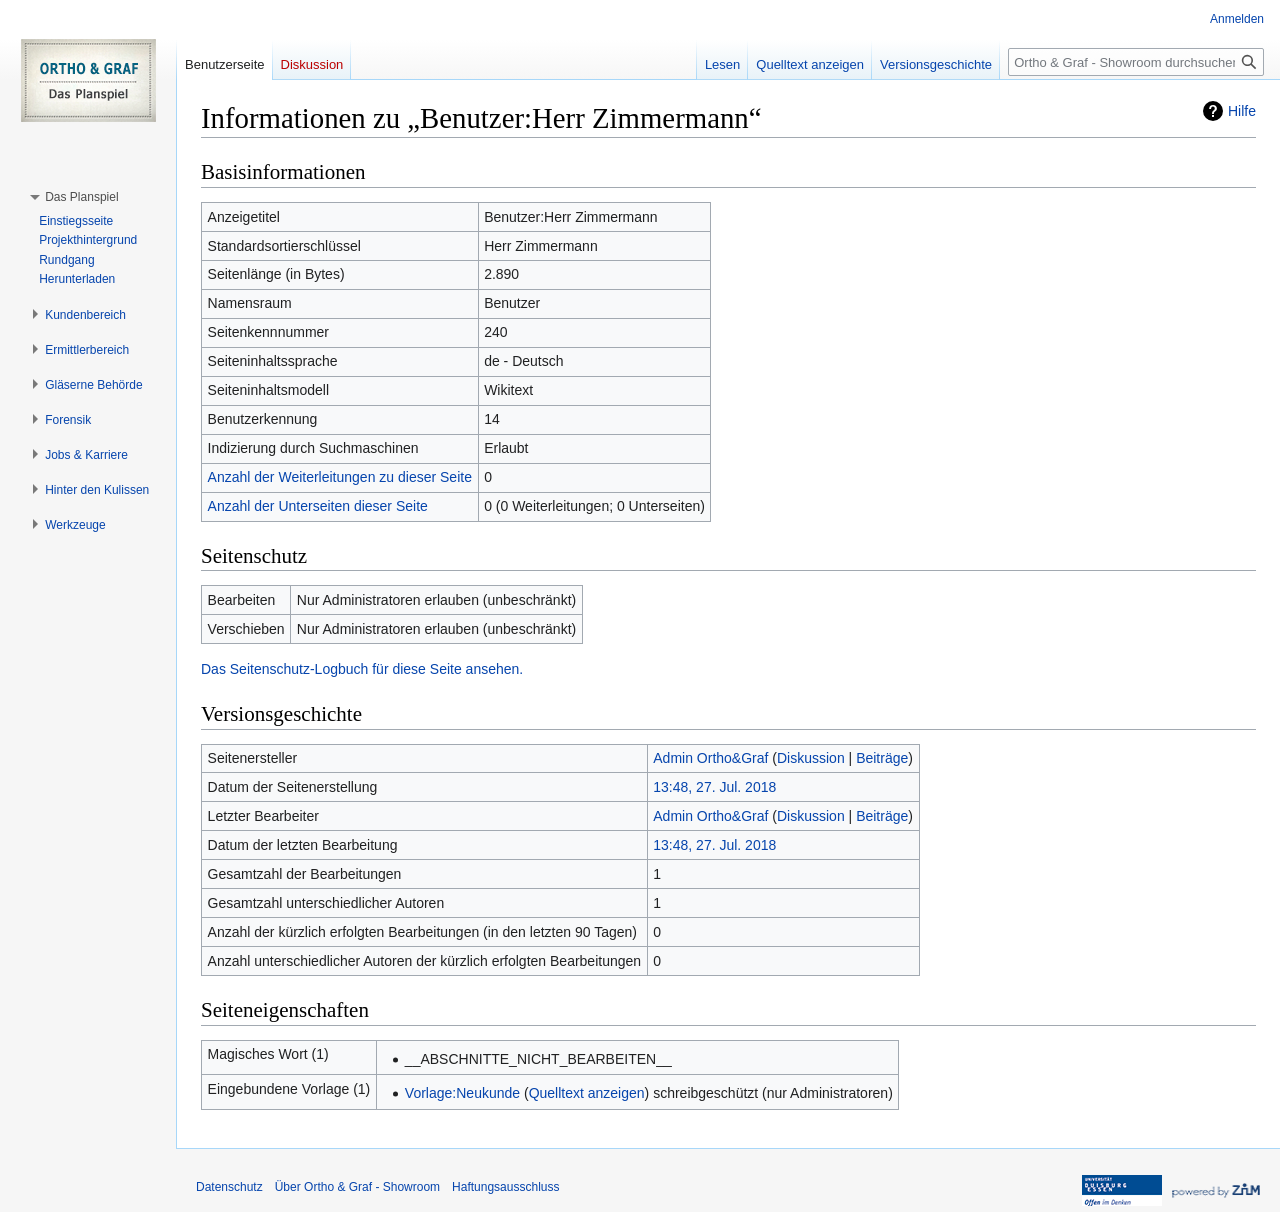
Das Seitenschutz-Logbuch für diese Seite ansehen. (362, 669)
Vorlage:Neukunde (462, 1093)
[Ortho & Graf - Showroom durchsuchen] (1136, 62)
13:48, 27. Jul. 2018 (714, 787)
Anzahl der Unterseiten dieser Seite (318, 506)
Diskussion (811, 758)
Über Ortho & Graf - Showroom (357, 1187)
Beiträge (882, 758)
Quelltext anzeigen (587, 1093)
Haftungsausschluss (505, 1187)
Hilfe (1242, 111)
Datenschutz (229, 1187)
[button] (81, 197)
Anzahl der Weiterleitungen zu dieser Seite (340, 477)
